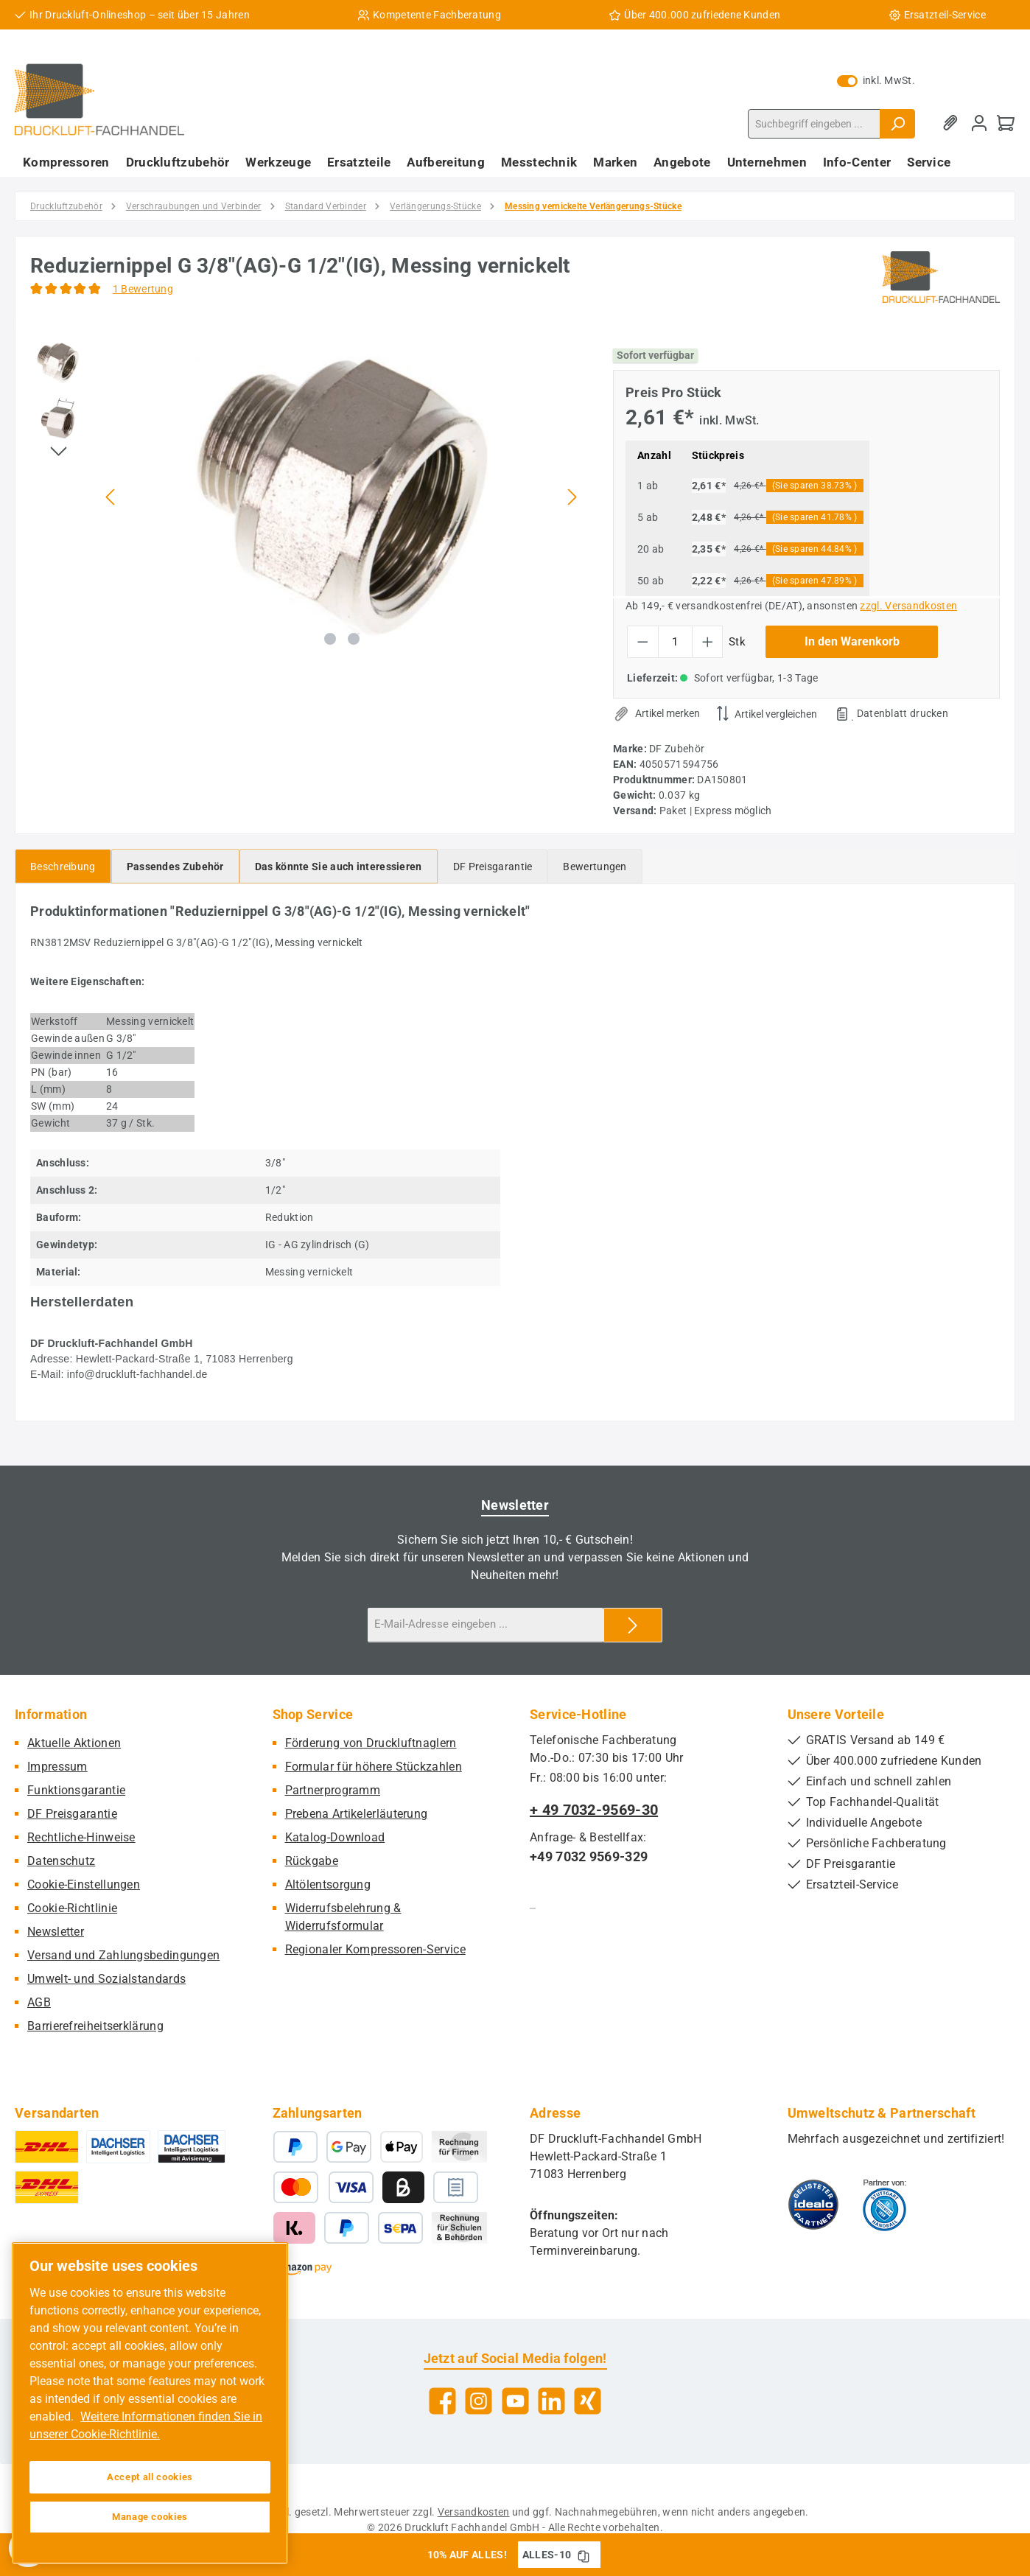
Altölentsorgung (328, 1884)
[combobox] (814, 124)
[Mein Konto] (979, 123)
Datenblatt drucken (902, 713)
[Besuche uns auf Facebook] (442, 2401)
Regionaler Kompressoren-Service (375, 1949)
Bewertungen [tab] (594, 866)
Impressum (57, 1767)
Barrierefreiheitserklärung (95, 2026)
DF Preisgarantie (72, 1814)
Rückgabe (311, 1861)
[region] (306, 497)
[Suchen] (897, 124)
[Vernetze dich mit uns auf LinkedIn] (551, 2401)
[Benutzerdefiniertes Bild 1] (813, 2204)
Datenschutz (61, 1861)
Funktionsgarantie (76, 1790)
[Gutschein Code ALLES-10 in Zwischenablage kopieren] (583, 2555)
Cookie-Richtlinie (72, 1908)
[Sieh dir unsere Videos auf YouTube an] (515, 2401)
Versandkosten (474, 2512)
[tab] (63, 866)
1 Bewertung (143, 289)
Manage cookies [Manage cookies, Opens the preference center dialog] (150, 2516)
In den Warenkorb (852, 641)
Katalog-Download (335, 1837)
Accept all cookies (150, 2476)
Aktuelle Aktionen (74, 1743)
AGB (39, 2002)
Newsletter (55, 1932)
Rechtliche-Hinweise (81, 1837)
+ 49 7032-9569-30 (594, 1810)
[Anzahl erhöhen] (708, 642)
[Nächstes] (572, 497)
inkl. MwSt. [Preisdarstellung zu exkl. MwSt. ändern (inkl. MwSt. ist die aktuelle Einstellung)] (876, 80)
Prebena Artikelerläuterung (356, 1814)
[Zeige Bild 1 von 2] (330, 639)
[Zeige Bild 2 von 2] (354, 639)
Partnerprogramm (333, 1790)
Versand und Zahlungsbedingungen (123, 1955)
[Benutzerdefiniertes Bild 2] (884, 2204)
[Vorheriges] (111, 497)
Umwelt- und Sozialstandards (106, 1979)
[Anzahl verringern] (643, 642)
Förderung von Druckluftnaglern (371, 1743)
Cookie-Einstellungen (83, 1884)
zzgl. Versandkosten (908, 606)
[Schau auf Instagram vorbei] (478, 2401)
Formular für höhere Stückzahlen (373, 1767)
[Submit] (632, 1625)
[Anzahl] (675, 642)
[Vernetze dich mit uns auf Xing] (587, 2401)
